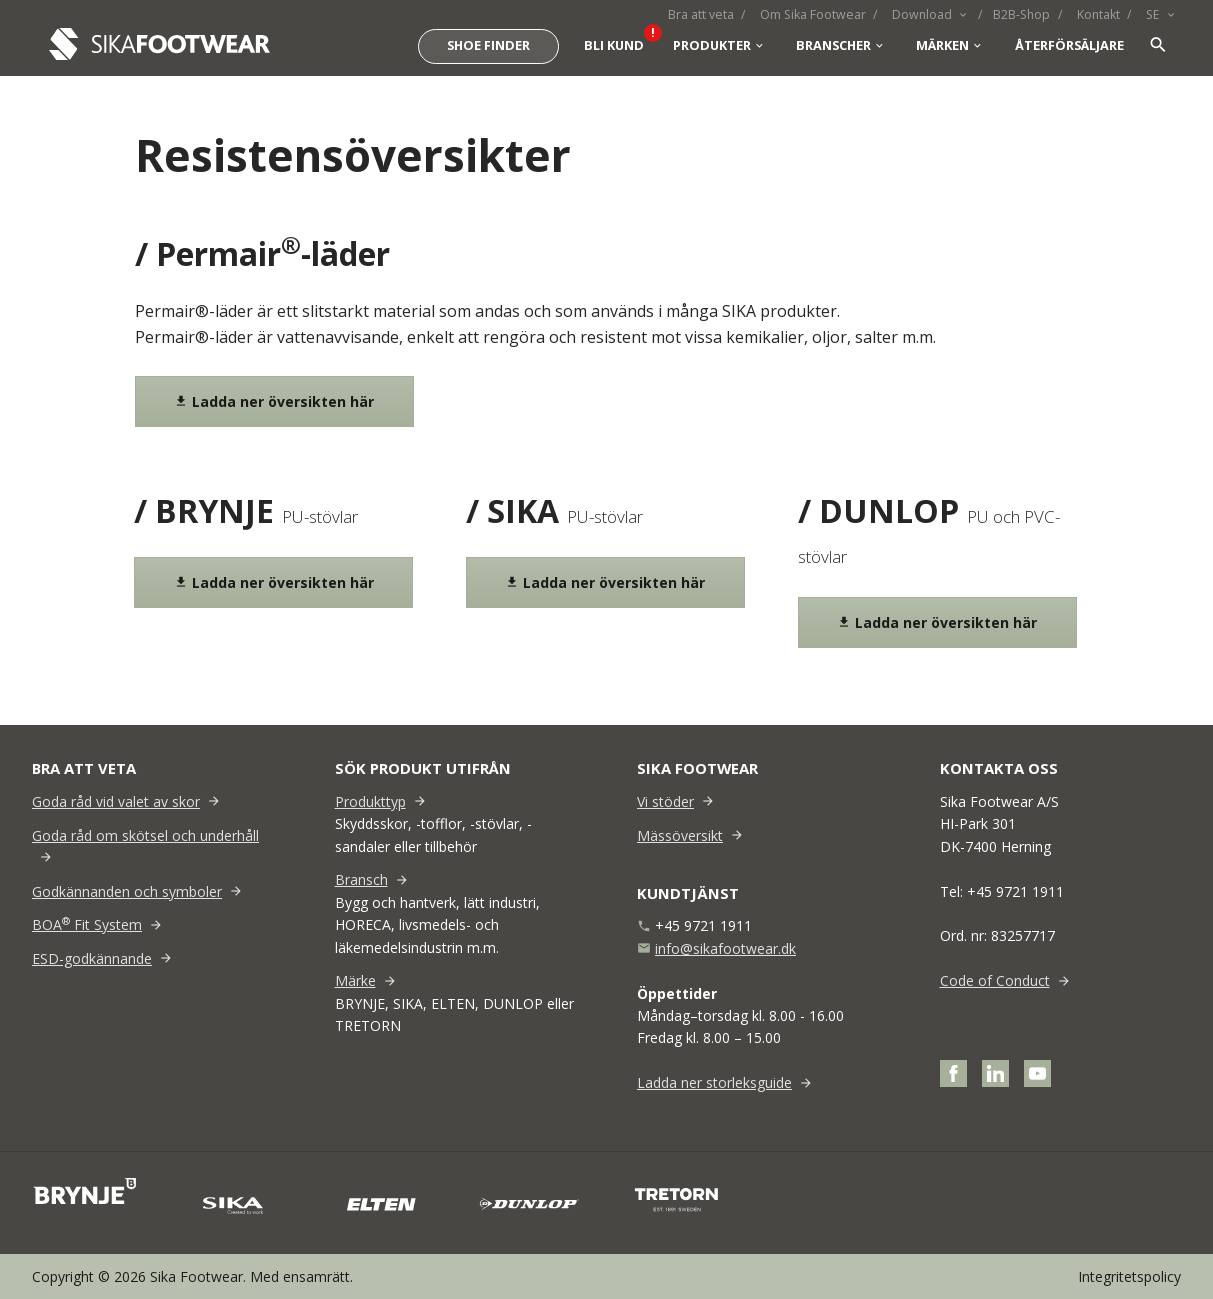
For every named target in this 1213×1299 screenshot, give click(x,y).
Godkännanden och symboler (127, 891)
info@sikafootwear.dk (725, 948)
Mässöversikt (680, 835)
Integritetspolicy (1129, 1276)
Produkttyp (370, 801)
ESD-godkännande (92, 958)
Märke (355, 980)
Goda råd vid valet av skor (116, 801)
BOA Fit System (87, 924)
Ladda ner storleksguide (714, 1082)
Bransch (361, 879)
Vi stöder (665, 801)
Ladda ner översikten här (274, 401)
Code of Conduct (995, 980)
